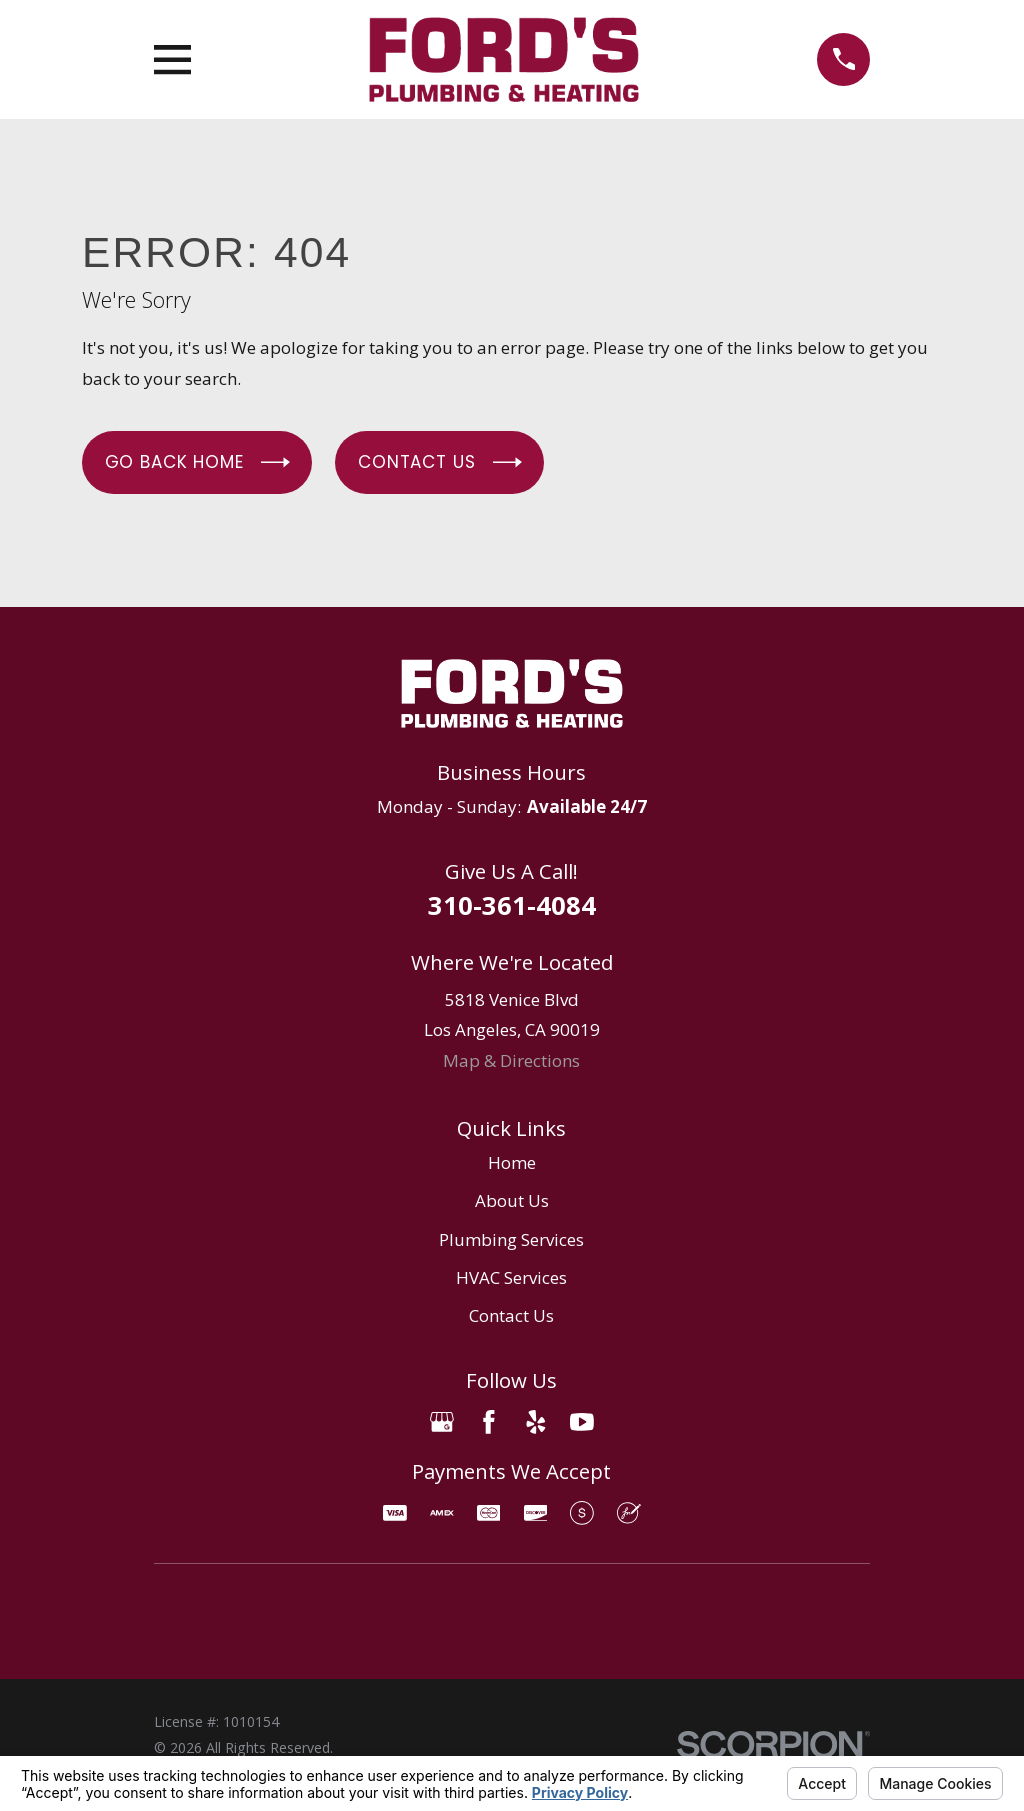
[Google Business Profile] (442, 1422)
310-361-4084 (512, 905)
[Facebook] (489, 1422)
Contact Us (439, 462)
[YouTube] (582, 1422)
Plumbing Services (511, 1239)
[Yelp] (536, 1422)
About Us (512, 1200)
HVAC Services (511, 1277)
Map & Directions (511, 1060)
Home (512, 1162)
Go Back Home (197, 462)
